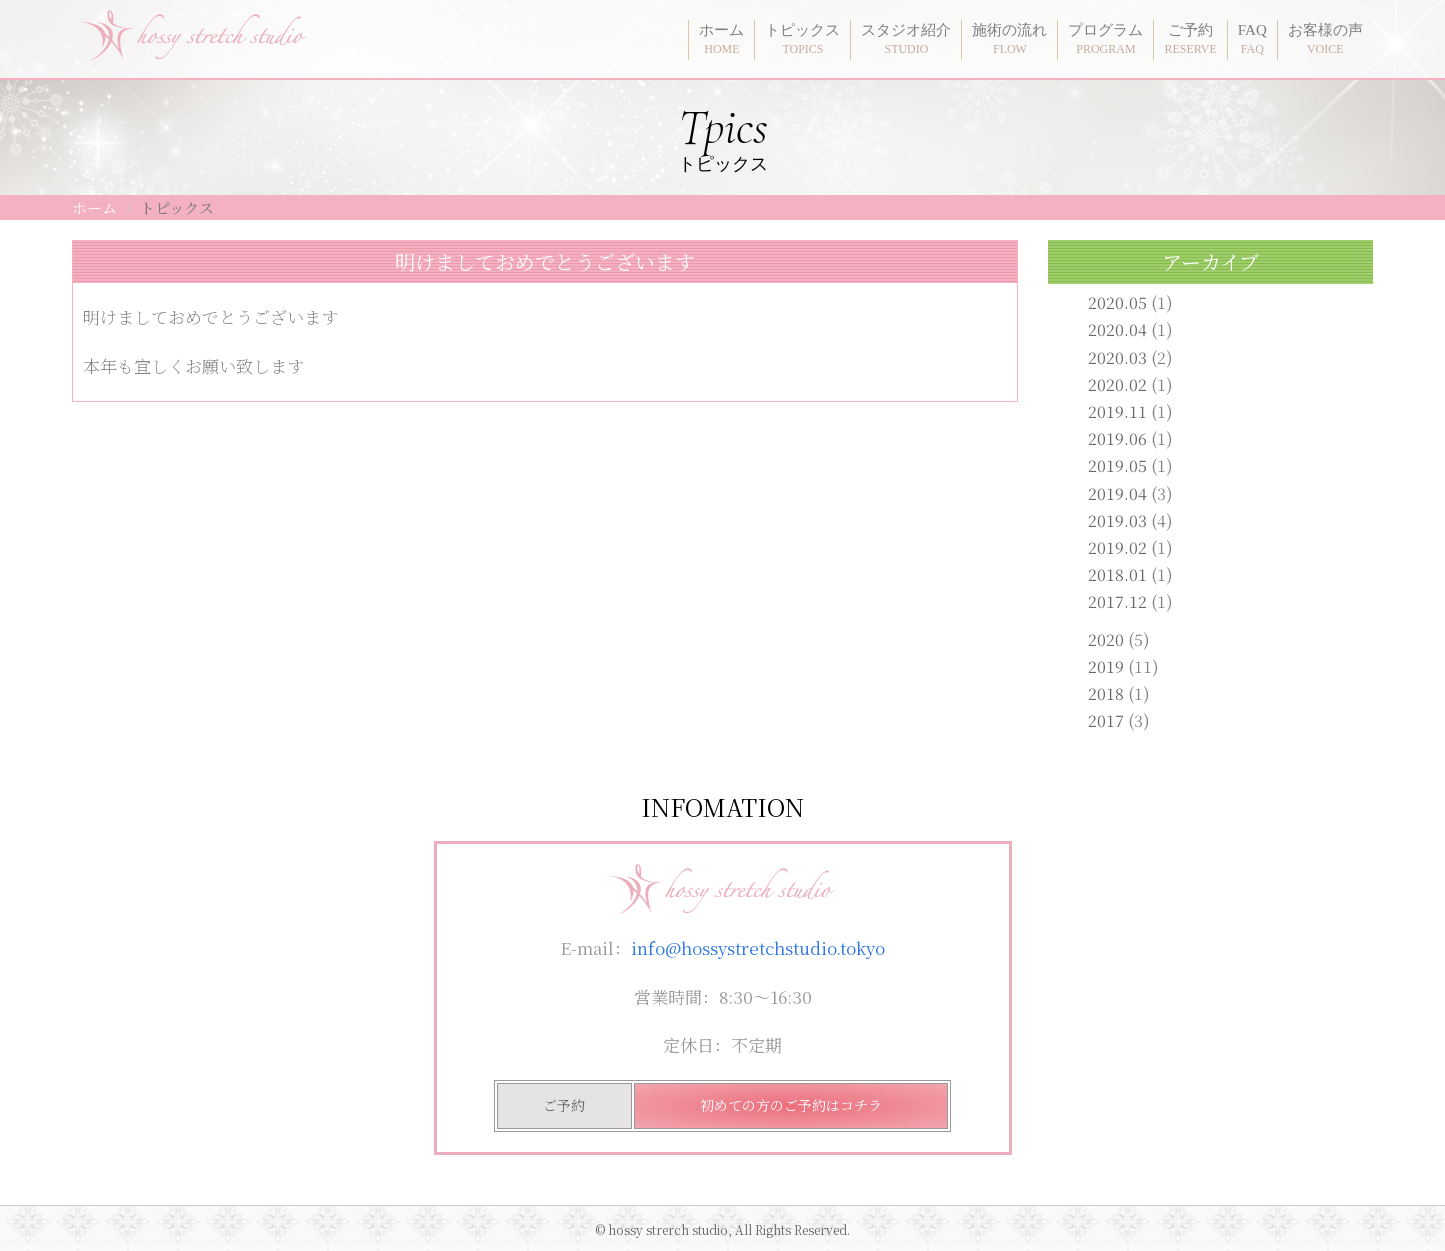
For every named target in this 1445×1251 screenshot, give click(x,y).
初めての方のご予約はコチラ (791, 1105)
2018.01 (1117, 574)
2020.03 (1117, 357)
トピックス (802, 40)
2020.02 (1117, 384)
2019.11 (1117, 411)
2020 (1106, 639)
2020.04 (1117, 329)
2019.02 (1117, 547)
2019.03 (1117, 520)
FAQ (1252, 40)
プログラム (1105, 40)
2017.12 (1117, 601)
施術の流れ (1009, 40)
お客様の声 (1325, 40)
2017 (1106, 720)
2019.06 (1117, 438)
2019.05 (1117, 465)
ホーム (721, 40)
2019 (1106, 666)
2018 (1106, 693)
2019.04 (1117, 493)
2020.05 (1117, 302)
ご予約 (1190, 40)
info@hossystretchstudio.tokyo (758, 947)
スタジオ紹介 (906, 40)
